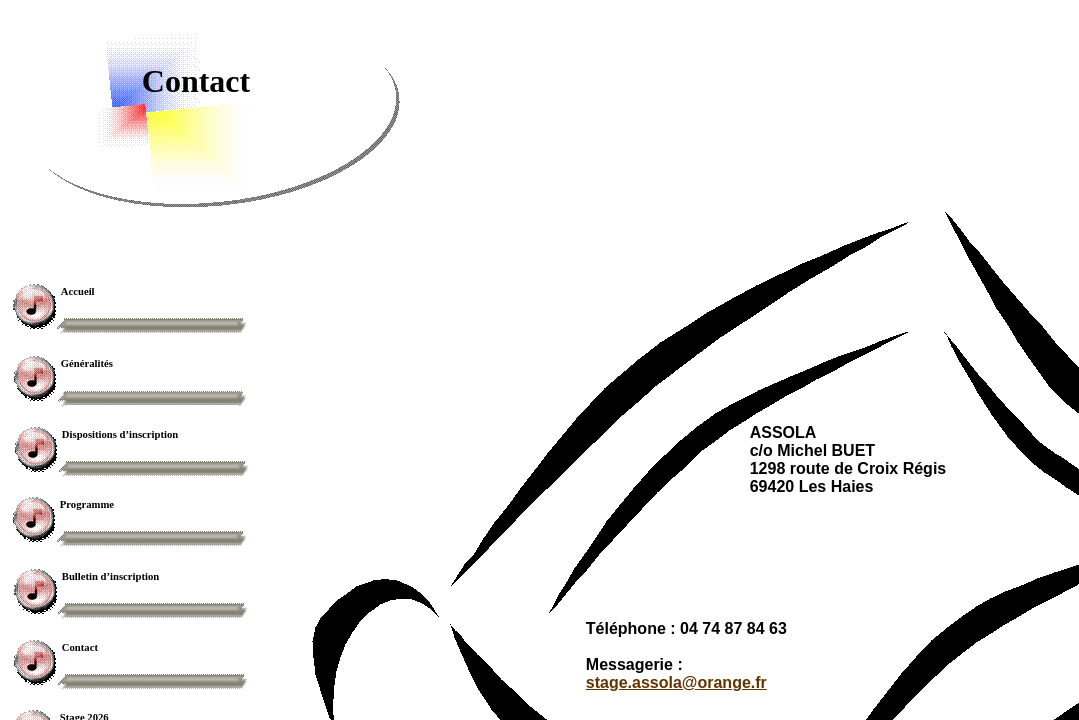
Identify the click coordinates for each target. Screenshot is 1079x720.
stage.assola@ (676, 682)
